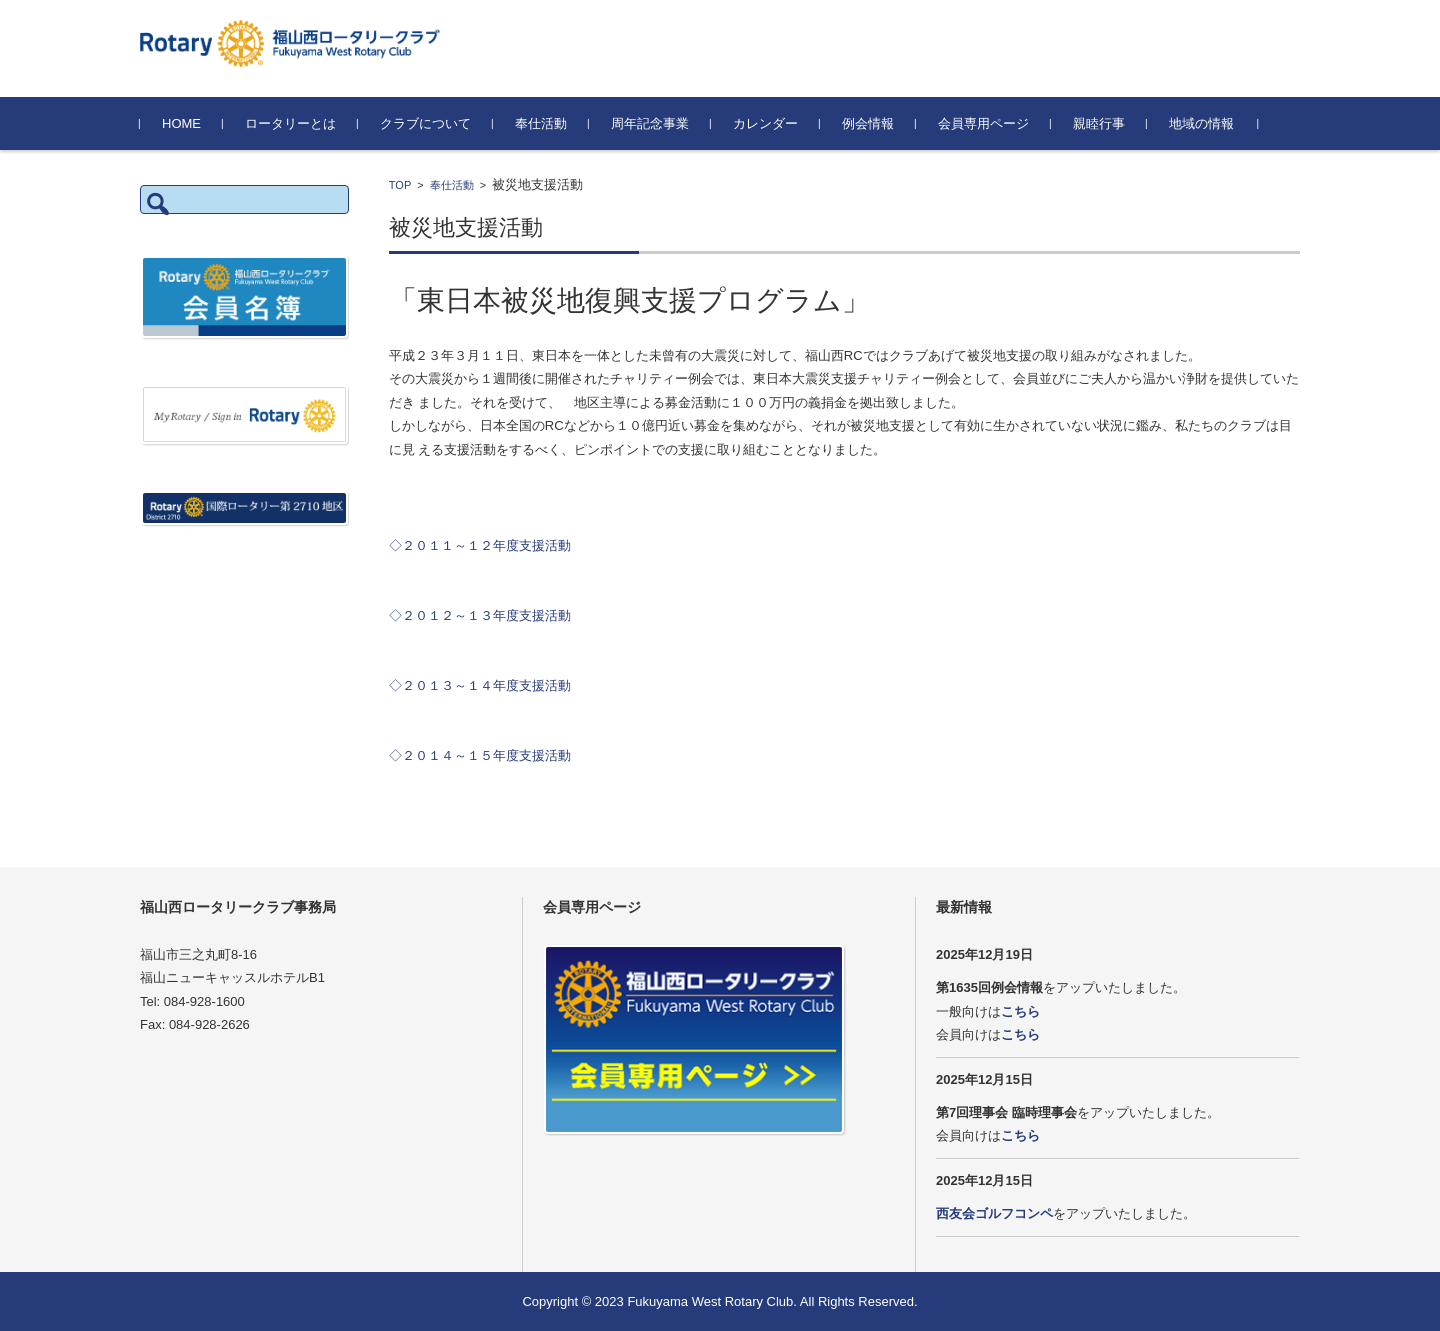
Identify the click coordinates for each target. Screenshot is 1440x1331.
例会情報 (868, 123)
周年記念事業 (650, 123)
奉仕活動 (541, 123)
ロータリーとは (290, 123)
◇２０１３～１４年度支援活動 (480, 685)
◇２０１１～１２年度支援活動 (480, 545)
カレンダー (765, 123)
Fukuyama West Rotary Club (710, 1301)
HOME (181, 123)
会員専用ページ (983, 123)
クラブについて (425, 123)
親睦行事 (1099, 123)
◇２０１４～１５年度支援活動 (480, 755)
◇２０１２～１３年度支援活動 (480, 615)
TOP (400, 185)
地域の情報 (1201, 123)
